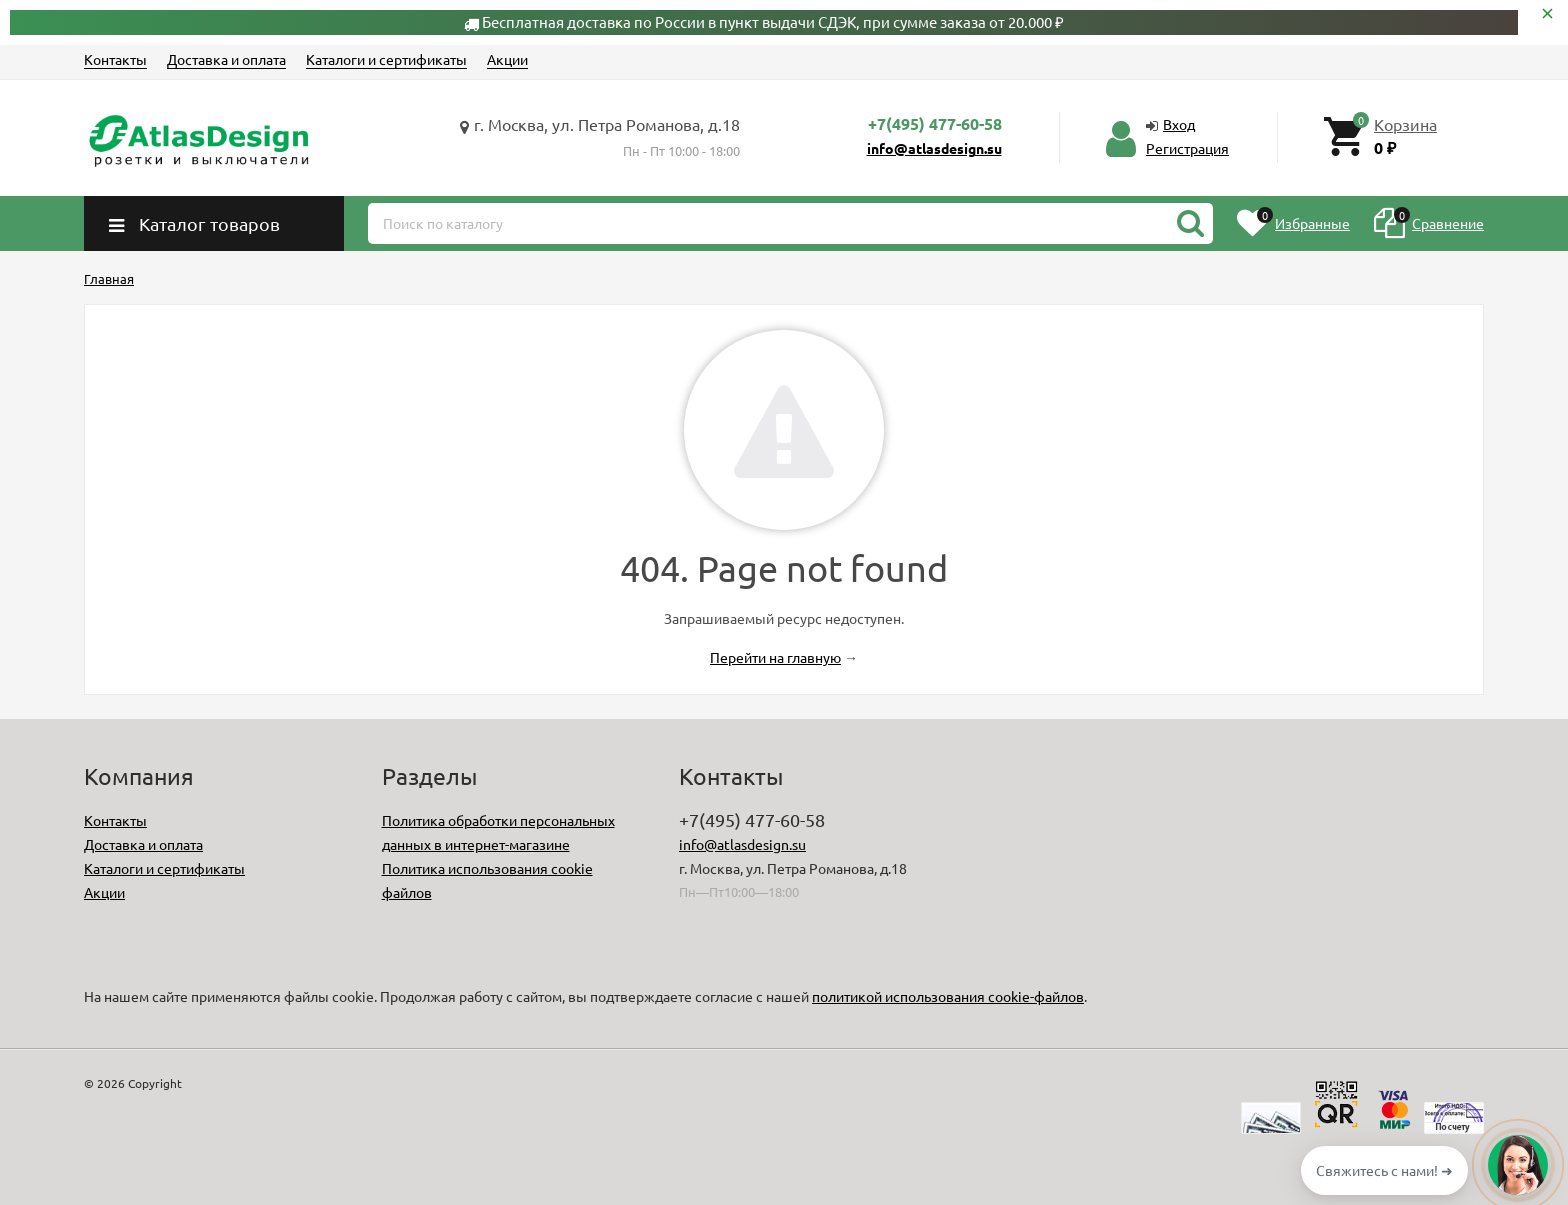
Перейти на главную (775, 657)
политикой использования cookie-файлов (948, 996)
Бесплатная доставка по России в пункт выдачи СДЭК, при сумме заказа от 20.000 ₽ (773, 21)
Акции (507, 59)
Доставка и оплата (226, 59)
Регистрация (1187, 148)
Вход (1179, 124)
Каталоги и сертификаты (386, 59)
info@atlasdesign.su (934, 148)
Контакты (115, 59)
